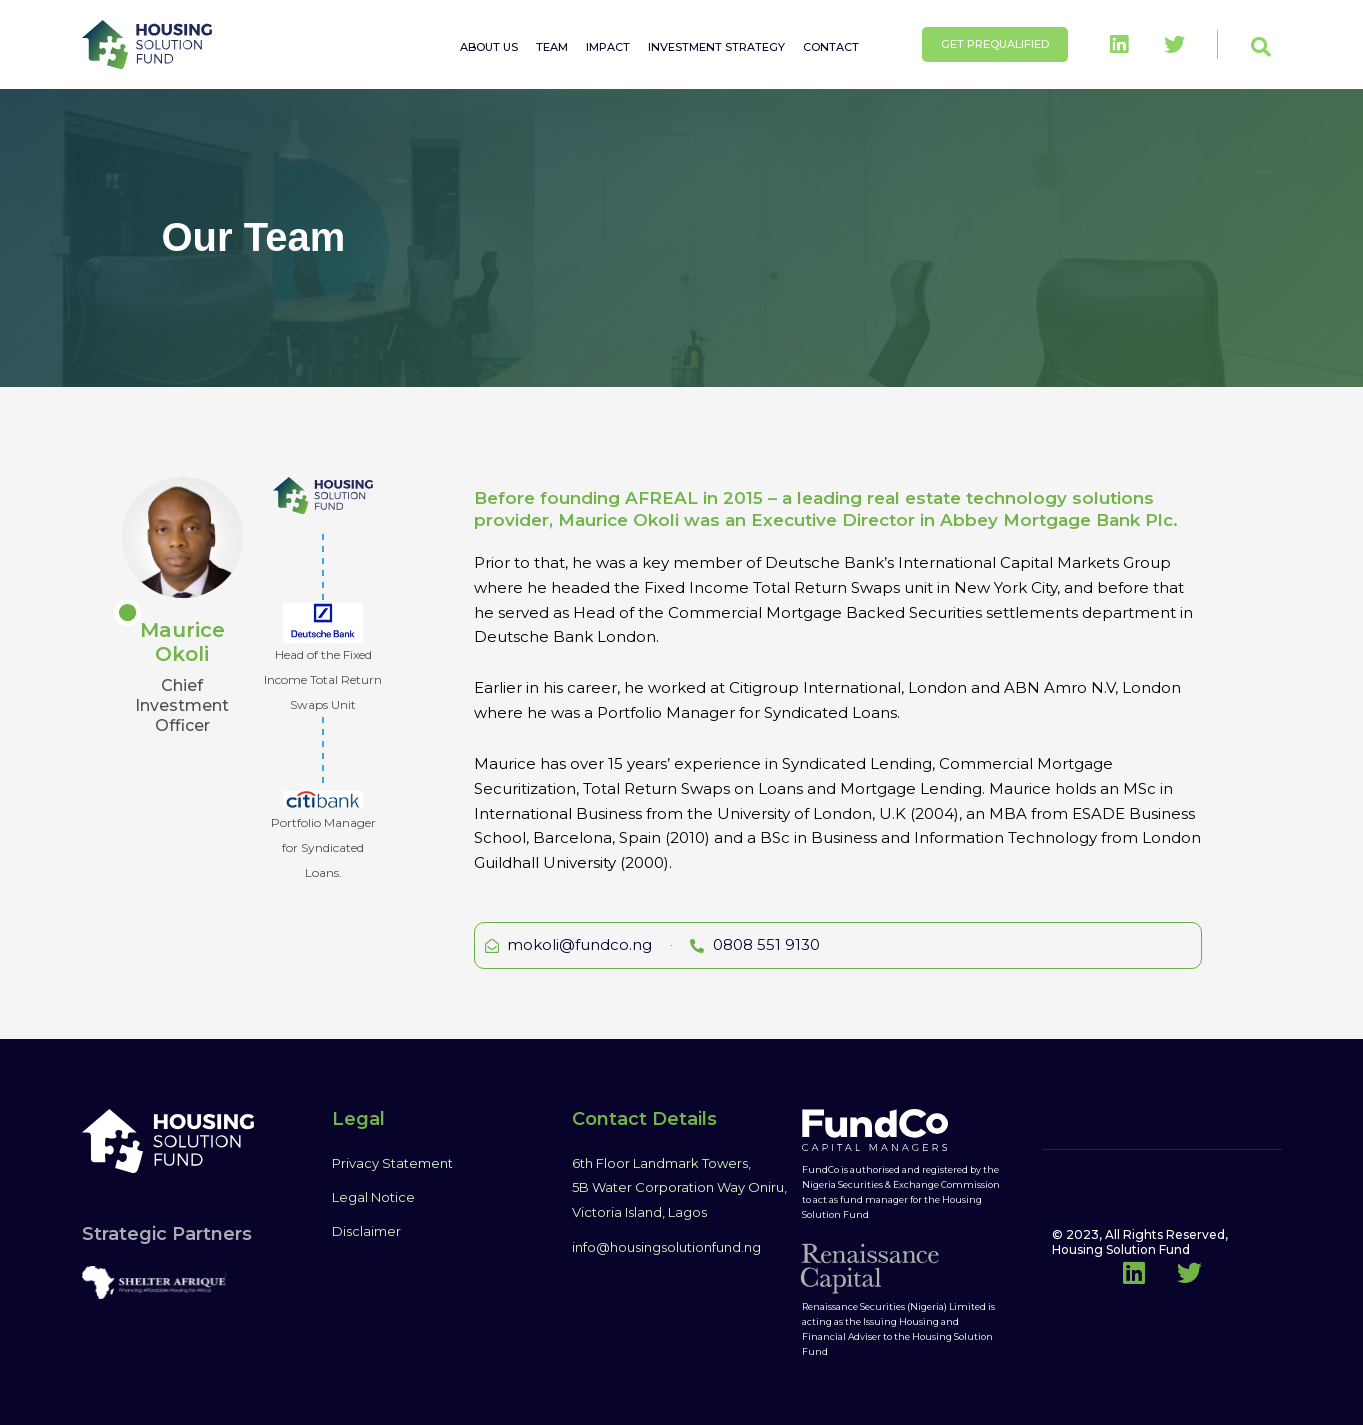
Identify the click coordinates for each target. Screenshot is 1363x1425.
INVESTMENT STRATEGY (716, 47)
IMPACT (608, 47)
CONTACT (831, 47)
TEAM (552, 47)
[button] (1261, 47)
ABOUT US (489, 47)
